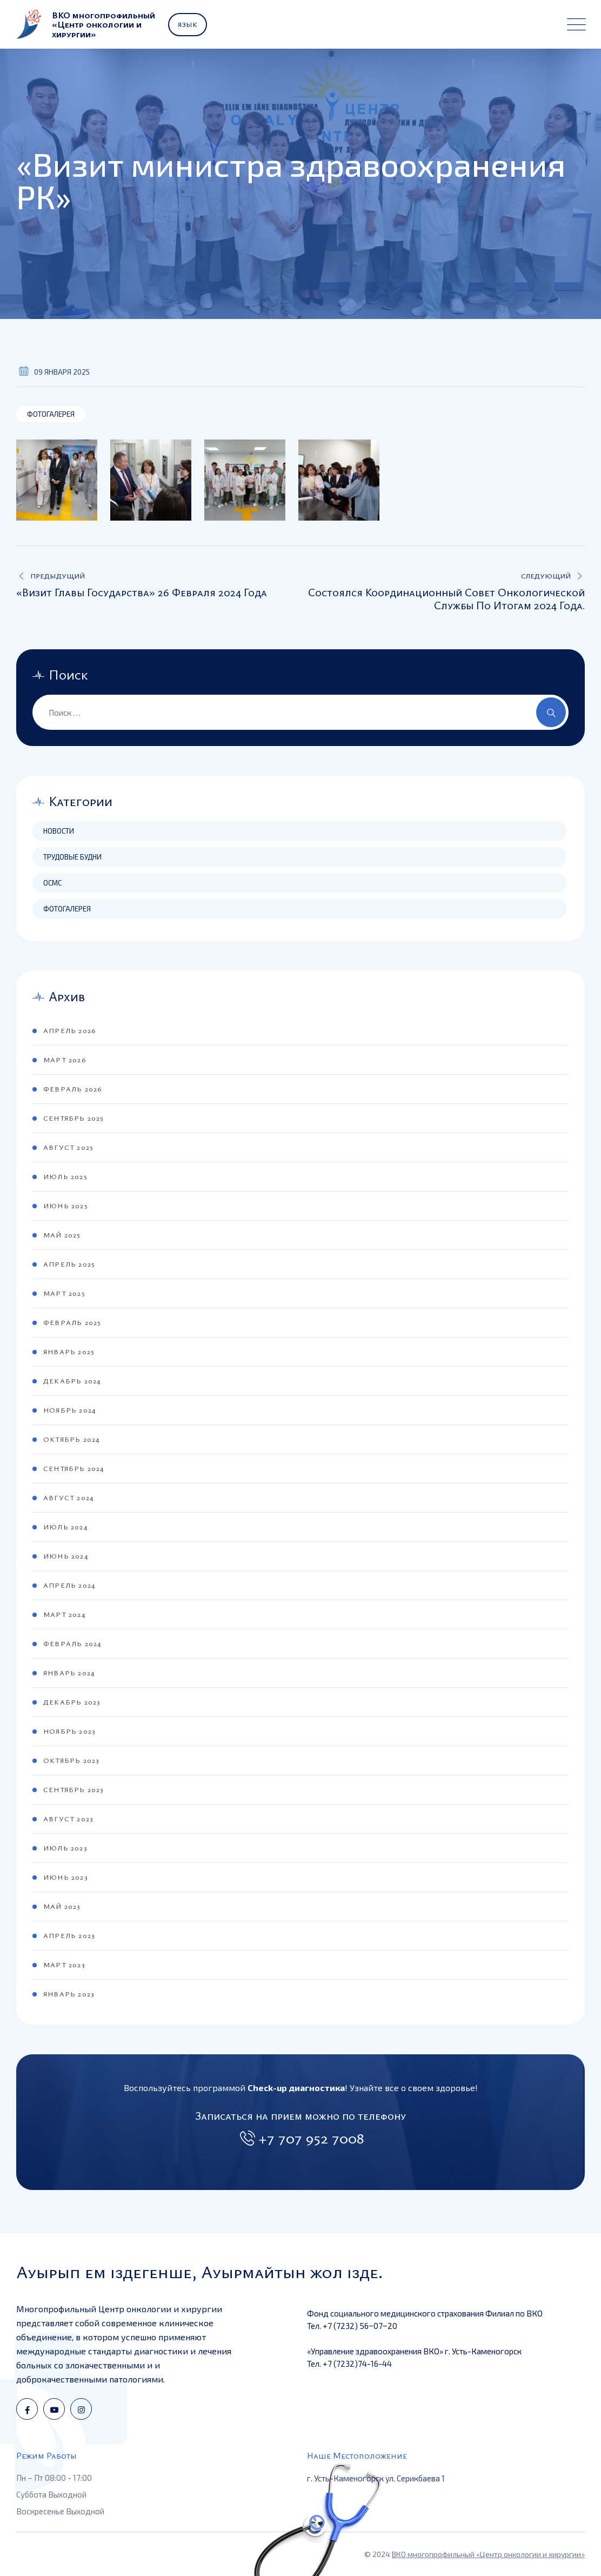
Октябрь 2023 (71, 1760)
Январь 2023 (68, 1994)
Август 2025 (68, 1147)
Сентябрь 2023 (73, 1789)
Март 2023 (64, 1964)
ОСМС (52, 882)
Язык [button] (187, 24)
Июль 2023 (65, 1848)
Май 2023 (62, 1906)
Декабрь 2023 (71, 1702)
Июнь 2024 (65, 1556)
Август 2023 (68, 1818)
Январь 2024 (69, 1673)
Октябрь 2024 (71, 1439)
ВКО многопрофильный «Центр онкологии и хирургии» (488, 2554)
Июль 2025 (65, 1176)
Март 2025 (64, 1293)
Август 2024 (68, 1497)
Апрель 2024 (69, 1585)
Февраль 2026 (72, 1089)
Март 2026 (64, 1059)
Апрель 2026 (69, 1030)
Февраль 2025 (72, 1322)
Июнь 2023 (65, 1877)
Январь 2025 (69, 1351)
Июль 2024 (65, 1527)
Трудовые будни (72, 857)
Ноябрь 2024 (69, 1410)
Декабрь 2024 (72, 1381)
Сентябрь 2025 (73, 1118)
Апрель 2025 (69, 1264)
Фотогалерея (51, 414)
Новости (58, 831)
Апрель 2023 (69, 1935)
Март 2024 (64, 1614)
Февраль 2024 (72, 1643)
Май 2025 (62, 1235)
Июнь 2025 (65, 1205)
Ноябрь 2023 (69, 1731)
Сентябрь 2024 (73, 1468)
